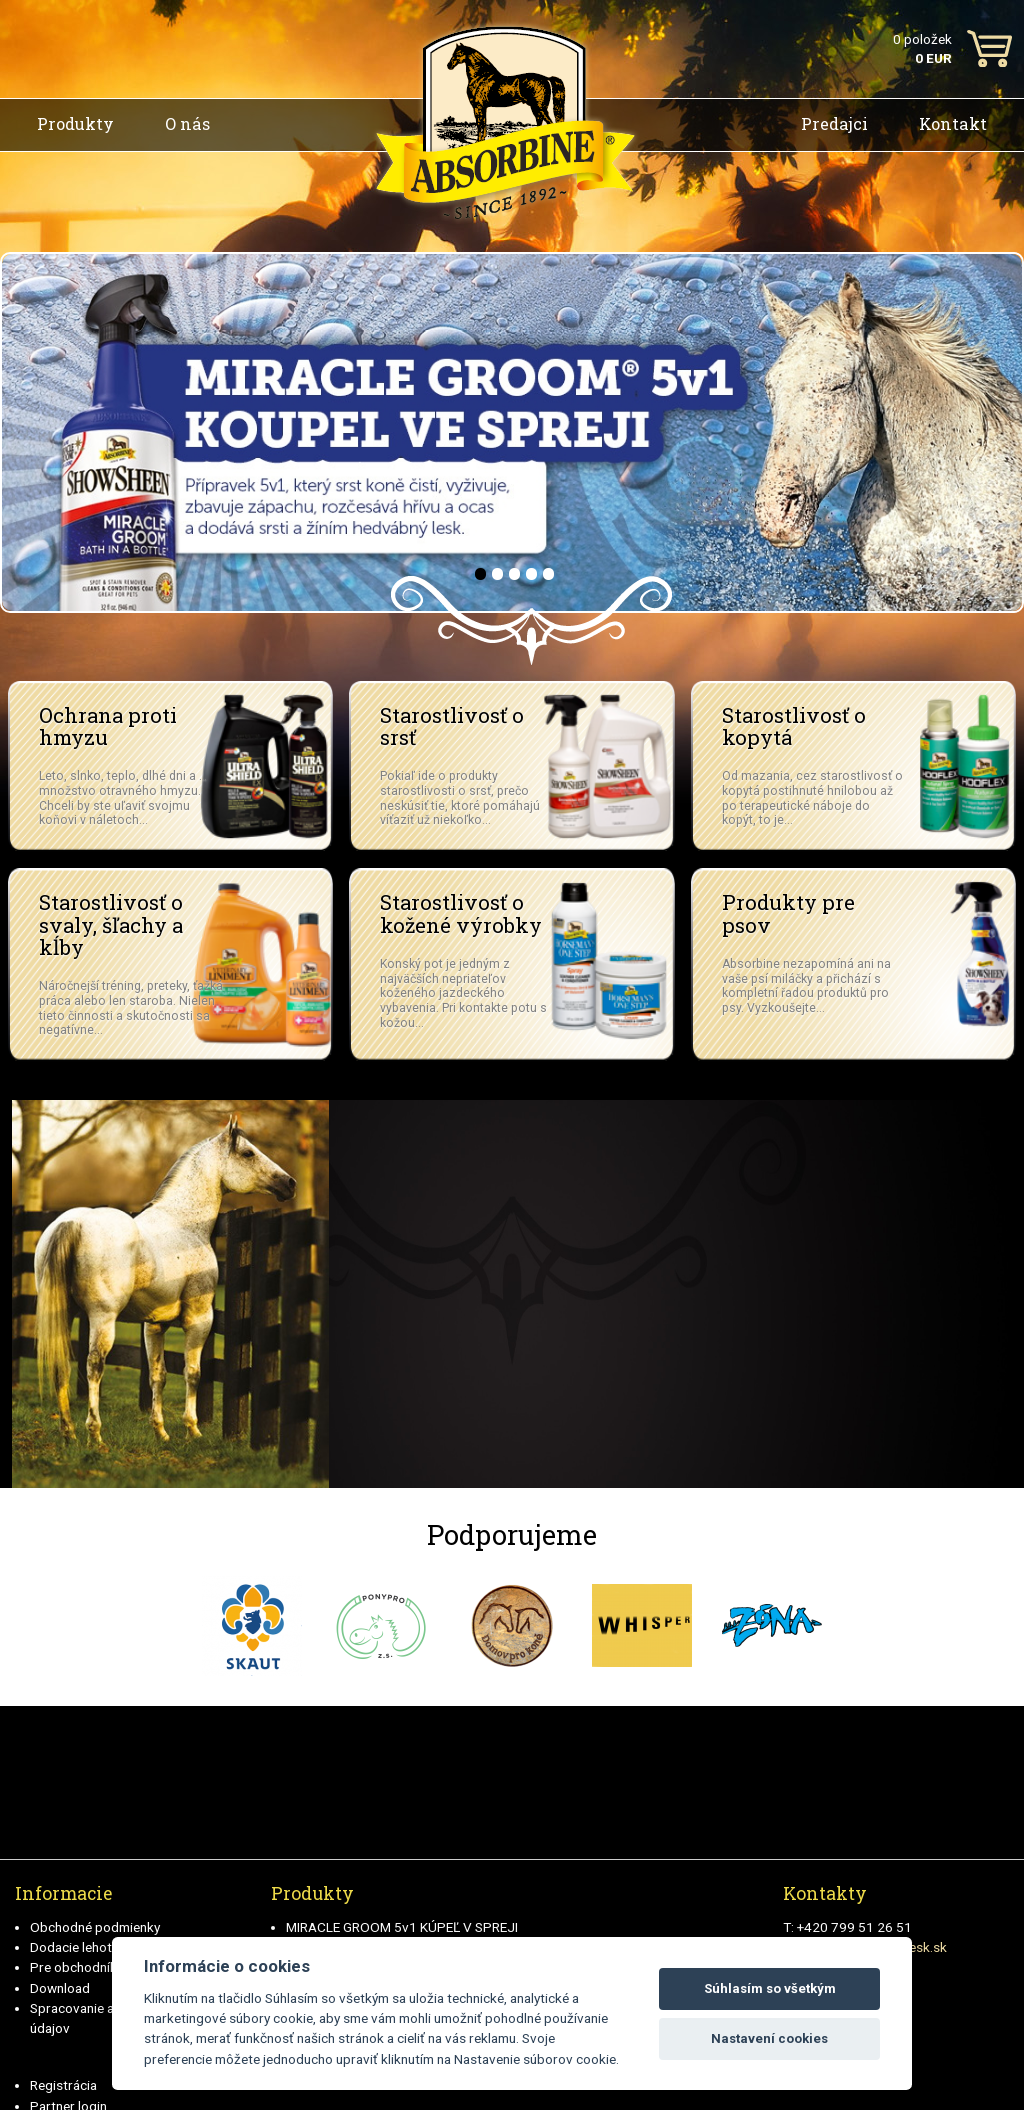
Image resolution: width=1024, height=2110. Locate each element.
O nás (187, 123)
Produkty (75, 123)
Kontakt (953, 123)
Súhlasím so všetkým (770, 1988)
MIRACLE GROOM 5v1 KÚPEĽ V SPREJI (402, 1927)
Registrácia (63, 2085)
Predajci (834, 123)
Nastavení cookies (769, 2038)
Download (60, 1988)
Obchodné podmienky (95, 1927)
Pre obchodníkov (81, 1967)
